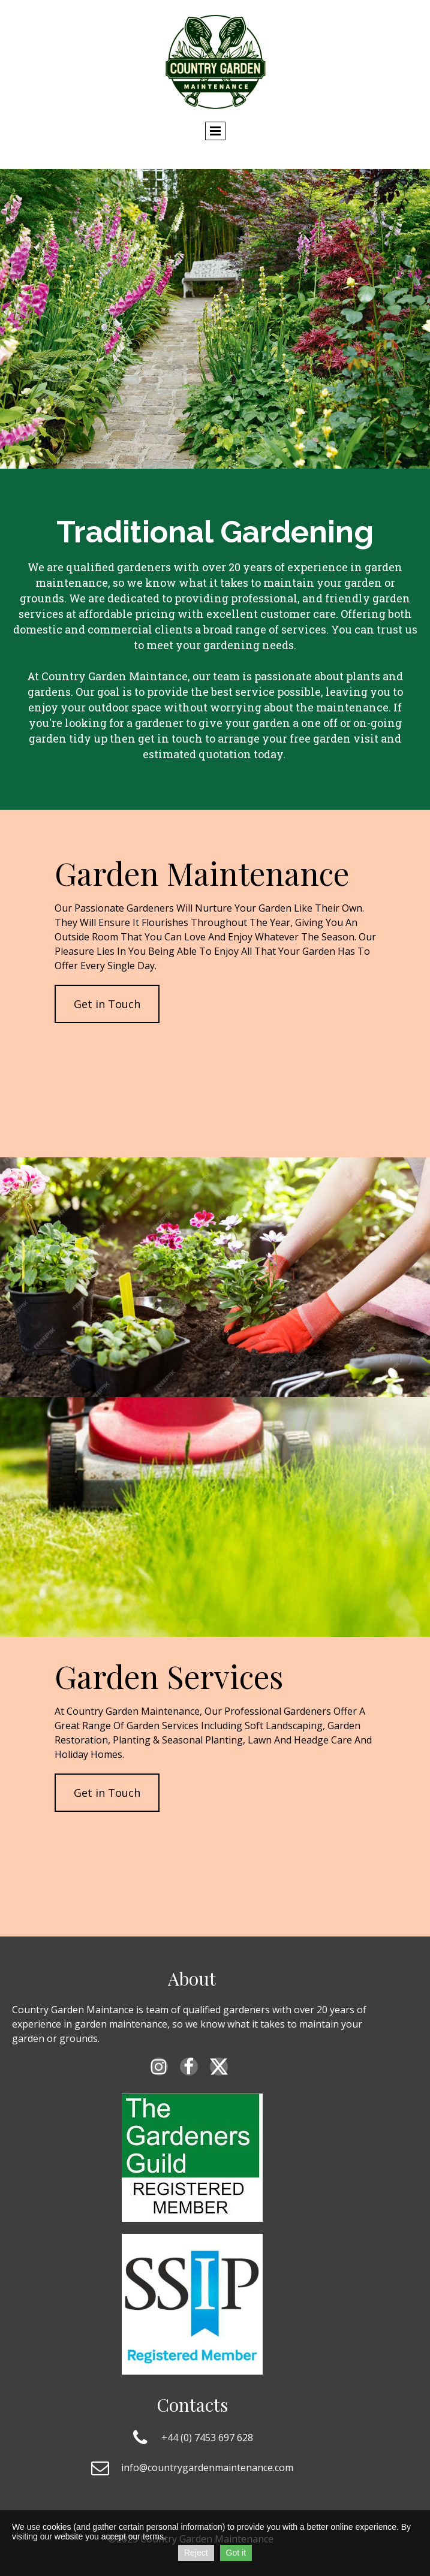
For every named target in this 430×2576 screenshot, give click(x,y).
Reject (196, 2552)
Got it (236, 2552)
